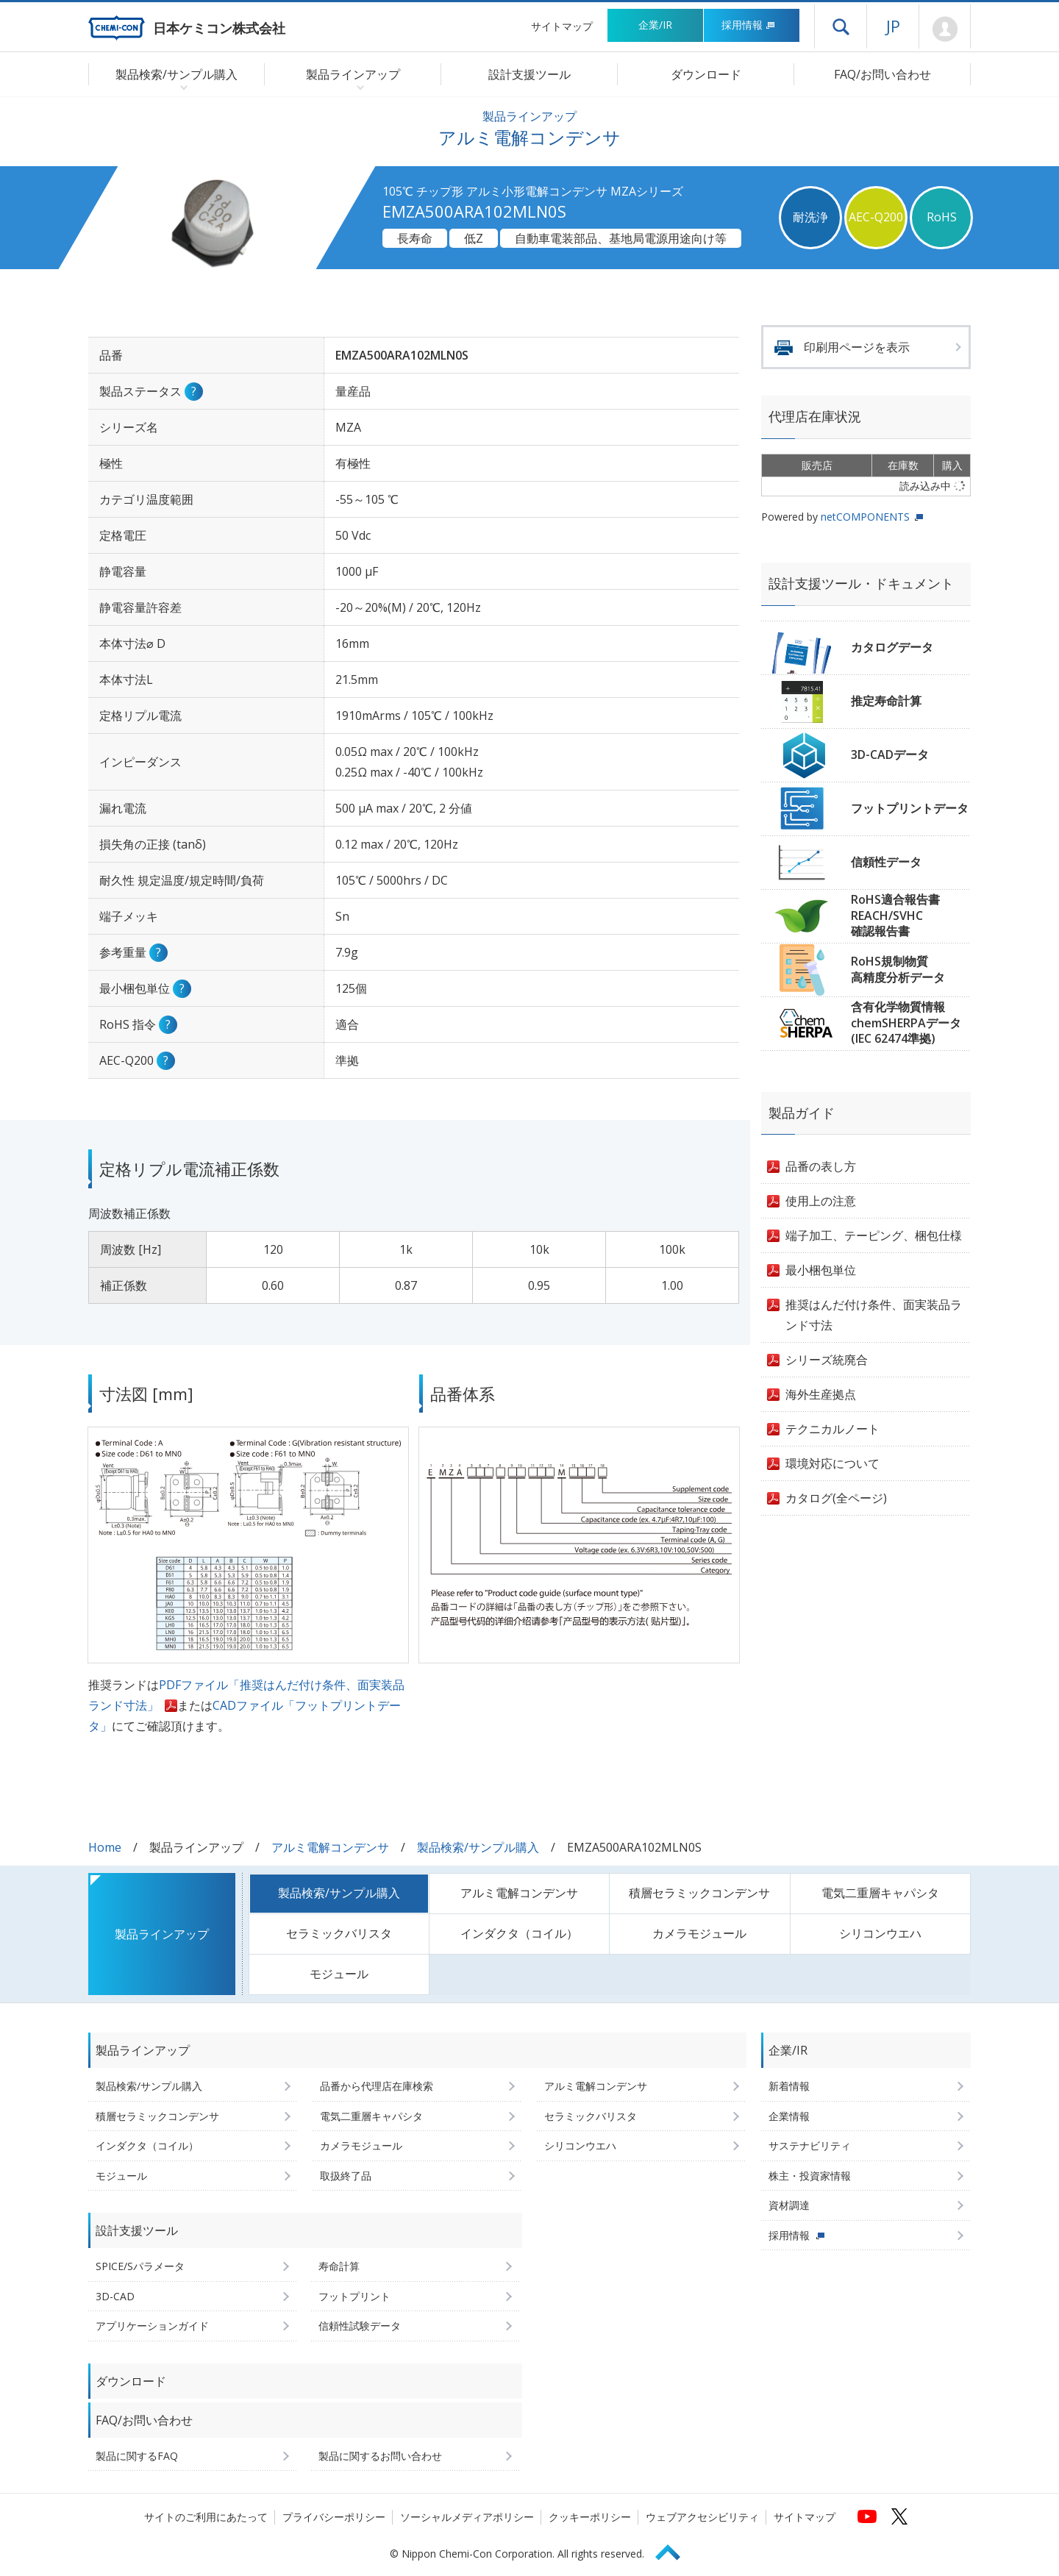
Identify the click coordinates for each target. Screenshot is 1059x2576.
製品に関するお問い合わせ (380, 2456)
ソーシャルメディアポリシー (467, 2517)
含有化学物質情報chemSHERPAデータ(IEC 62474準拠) (906, 1022)
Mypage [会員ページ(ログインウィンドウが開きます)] (944, 29)
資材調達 (789, 2205)
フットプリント (354, 2296)
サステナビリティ (810, 2145)
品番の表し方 (820, 1166)
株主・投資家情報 (810, 2176)
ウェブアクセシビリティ (702, 2517)
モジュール (339, 1974)
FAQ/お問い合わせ (882, 74)
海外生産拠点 (820, 1394)
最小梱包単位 (820, 1270)
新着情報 (789, 2086)
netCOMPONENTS (865, 517)
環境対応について (832, 1463)
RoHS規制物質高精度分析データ (898, 969)
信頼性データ (886, 862)
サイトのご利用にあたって (206, 2517)
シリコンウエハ (880, 1933)
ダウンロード (706, 74)
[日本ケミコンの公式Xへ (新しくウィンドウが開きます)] (899, 2516)
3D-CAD (115, 2296)
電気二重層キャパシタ (880, 1893)
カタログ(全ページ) (836, 1498)
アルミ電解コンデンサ (330, 1847)
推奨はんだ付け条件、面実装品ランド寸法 (873, 1314)
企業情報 (789, 2116)
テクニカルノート (832, 1429)
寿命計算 (339, 2266)
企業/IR (655, 25)
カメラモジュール (699, 1933)
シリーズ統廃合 (826, 1360)
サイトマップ (562, 26)
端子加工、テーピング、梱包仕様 (873, 1235)
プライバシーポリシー (333, 2517)
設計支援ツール (529, 74)
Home (104, 1847)
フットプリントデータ (910, 808)
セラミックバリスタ (339, 1933)
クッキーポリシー (590, 2517)
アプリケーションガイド (152, 2326)
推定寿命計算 (886, 701)
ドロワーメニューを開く (840, 26)
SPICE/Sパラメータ (140, 2266)
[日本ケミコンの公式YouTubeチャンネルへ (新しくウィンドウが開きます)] (867, 2516)
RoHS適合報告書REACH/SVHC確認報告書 (895, 915)
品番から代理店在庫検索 (376, 2086)
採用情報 (748, 25)
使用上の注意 (820, 1201)
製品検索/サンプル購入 (478, 1847)
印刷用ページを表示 (857, 347)
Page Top (674, 2549)
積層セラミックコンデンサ (699, 1893)
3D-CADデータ (890, 754)
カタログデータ (892, 647)
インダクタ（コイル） (519, 1933)
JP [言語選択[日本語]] (893, 26)
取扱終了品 (345, 2176)
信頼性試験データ (359, 2326)
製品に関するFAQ (137, 2456)
